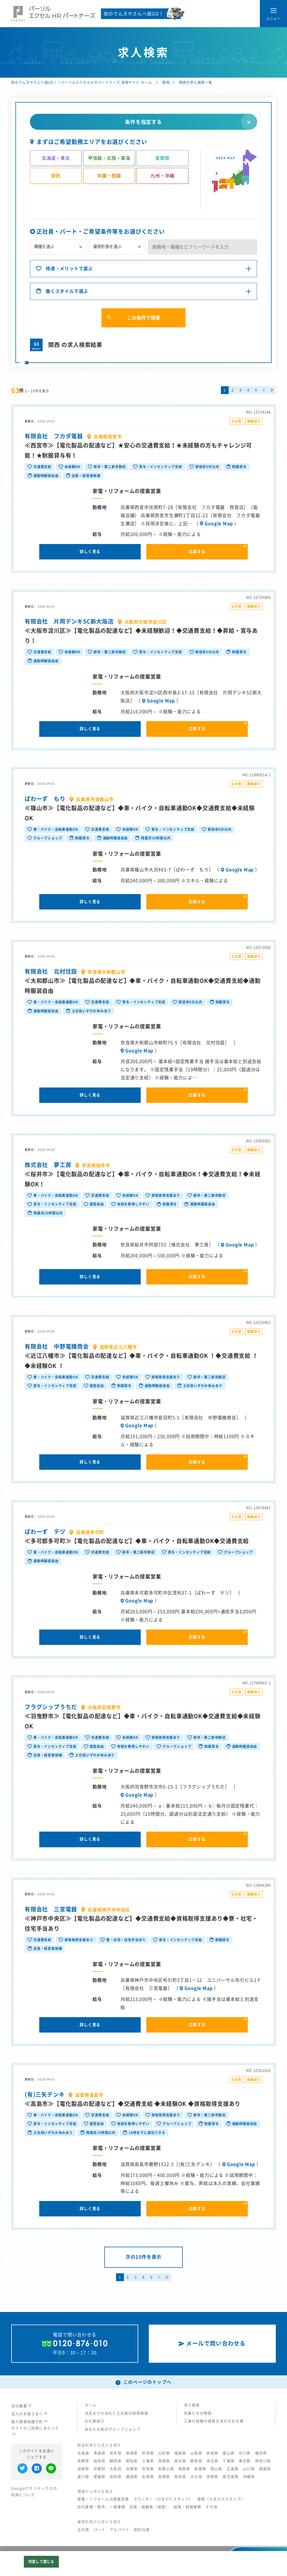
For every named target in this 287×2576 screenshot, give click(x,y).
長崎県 (164, 2476)
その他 (212, 2507)
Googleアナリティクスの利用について (34, 2492)
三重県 (148, 2461)
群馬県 (196, 2461)
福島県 (180, 2453)
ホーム (91, 2405)
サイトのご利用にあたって (35, 2431)
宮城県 (132, 2453)
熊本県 (180, 2476)
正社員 (83, 2529)
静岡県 (116, 2461)
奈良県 (148, 2469)
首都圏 (162, 158)
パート (100, 2529)
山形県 (164, 2453)
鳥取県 (184, 2469)
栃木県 (180, 2461)
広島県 (233, 2469)
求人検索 (192, 2405)
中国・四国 (109, 175)
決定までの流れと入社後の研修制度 (116, 2413)
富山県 (229, 2453)
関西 (166, 82)
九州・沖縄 (162, 175)
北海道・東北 (56, 158)
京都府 (100, 2469)
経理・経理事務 (187, 2507)
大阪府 (116, 2469)
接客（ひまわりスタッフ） (221, 2499)
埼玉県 (213, 2461)
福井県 (261, 2453)
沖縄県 (249, 2476)
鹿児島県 (231, 2476)
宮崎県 (213, 2476)
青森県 (100, 2453)
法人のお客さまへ (29, 2414)
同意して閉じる (41, 2561)
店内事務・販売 (91, 2507)
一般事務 (117, 2507)
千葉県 (229, 2461)
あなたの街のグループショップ (112, 2429)
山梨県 (196, 2453)
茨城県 (164, 2461)
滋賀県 (83, 2469)
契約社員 (142, 2529)
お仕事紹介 (95, 2421)
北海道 (83, 2453)
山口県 (249, 2469)
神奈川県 (263, 2461)
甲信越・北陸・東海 (109, 158)
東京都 (245, 2461)
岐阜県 (100, 2461)
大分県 (196, 2476)
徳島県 (265, 2469)
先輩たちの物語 (198, 2413)
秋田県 (148, 2453)
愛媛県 (100, 2476)
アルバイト (119, 2529)
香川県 (83, 2476)
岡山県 (216, 2469)
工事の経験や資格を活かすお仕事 (214, 2421)
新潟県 (213, 2453)
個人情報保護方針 (29, 2422)
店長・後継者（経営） (149, 2507)
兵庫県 (132, 2469)
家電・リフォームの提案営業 (103, 2499)
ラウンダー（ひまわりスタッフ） (163, 2499)
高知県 (116, 2476)
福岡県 (132, 2476)
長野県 (83, 2461)
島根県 (200, 2469)
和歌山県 (166, 2469)
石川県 (245, 2453)
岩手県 (116, 2453)
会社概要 (21, 2406)
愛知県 (132, 2461)
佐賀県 (148, 2476)
